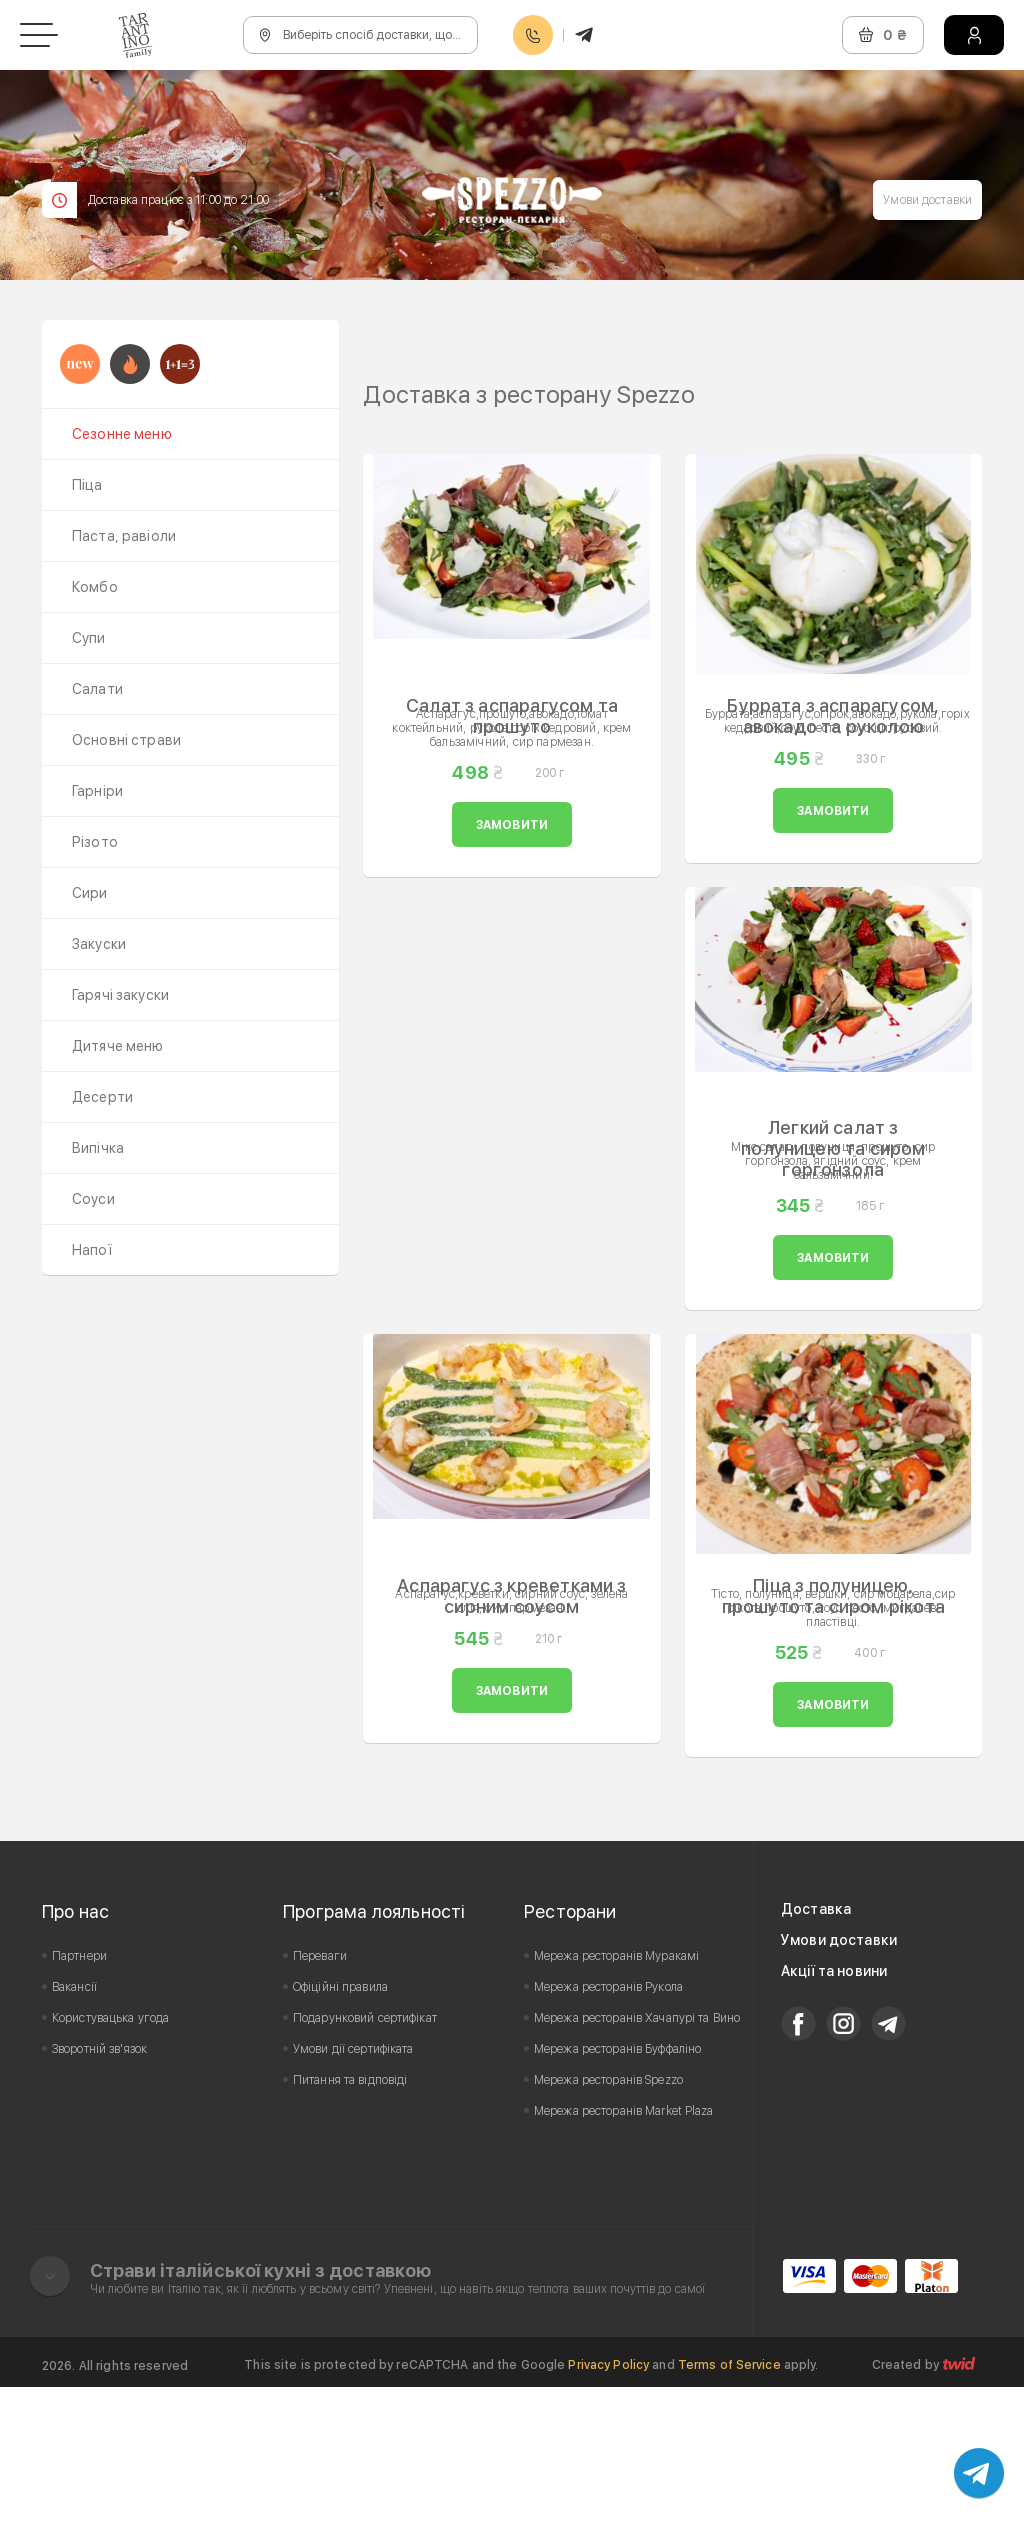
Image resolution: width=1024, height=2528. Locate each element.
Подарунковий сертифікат (365, 2159)
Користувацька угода (110, 2159)
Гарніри (97, 791)
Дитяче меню (118, 1046)
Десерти (102, 1097)
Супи (89, 638)
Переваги (320, 2097)
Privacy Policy (608, 2506)
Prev (389, 391)
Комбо (95, 587)
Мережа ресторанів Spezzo (608, 2221)
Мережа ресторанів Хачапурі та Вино (637, 2159)
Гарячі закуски (120, 995)
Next (956, 391)
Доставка (816, 2050)
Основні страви (126, 740)
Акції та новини (834, 2112)
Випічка (98, 1148)
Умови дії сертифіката (353, 2190)
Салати (97, 689)
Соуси (93, 1199)
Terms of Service (729, 2506)
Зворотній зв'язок (99, 2190)
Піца (87, 485)
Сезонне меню (122, 434)
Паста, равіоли (124, 536)
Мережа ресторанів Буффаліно (617, 2190)
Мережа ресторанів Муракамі (616, 2097)
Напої (92, 1250)
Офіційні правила (340, 2128)
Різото (95, 842)
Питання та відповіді (350, 2221)
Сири (90, 893)
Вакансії (74, 2128)
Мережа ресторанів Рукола (608, 2128)
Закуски (99, 944)
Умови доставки (927, 200)
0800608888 (533, 35)
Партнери (79, 2097)
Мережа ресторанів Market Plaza (624, 2252)
